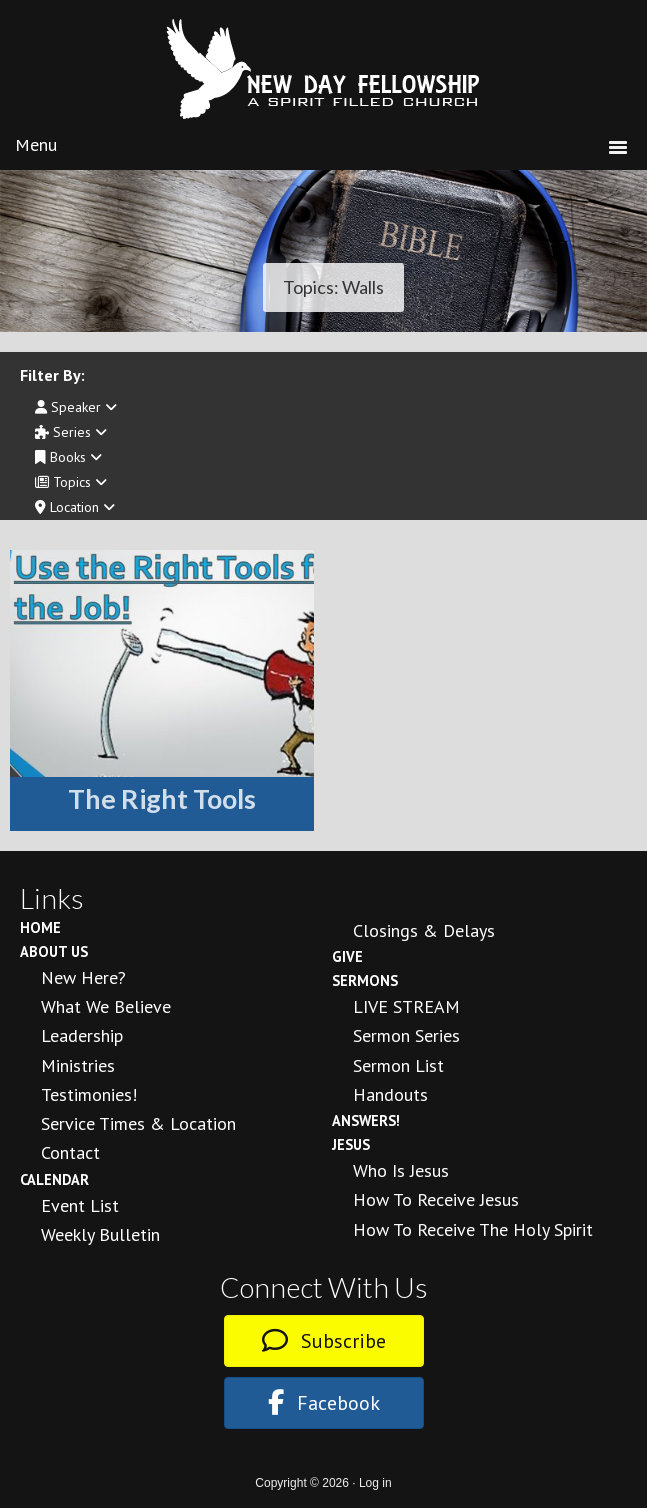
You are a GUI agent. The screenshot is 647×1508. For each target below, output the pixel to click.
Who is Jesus (401, 1170)
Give (347, 956)
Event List (80, 1205)
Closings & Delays (424, 930)
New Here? (83, 977)
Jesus (351, 1144)
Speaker (76, 407)
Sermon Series (406, 1035)
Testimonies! (89, 1094)
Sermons (365, 980)
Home (40, 927)
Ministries (78, 1065)
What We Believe (106, 1006)
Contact (70, 1152)
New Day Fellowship (324, 69)
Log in (375, 1483)
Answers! (366, 1120)
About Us (54, 951)
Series (71, 432)
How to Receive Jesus (436, 1199)
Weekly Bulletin (100, 1234)
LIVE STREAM (406, 1006)
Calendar (54, 1179)
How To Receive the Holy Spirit (473, 1229)
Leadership (82, 1035)
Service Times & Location (138, 1123)
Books (68, 457)
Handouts (390, 1094)
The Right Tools (162, 798)
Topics (71, 482)
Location (75, 507)
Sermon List (398, 1065)
